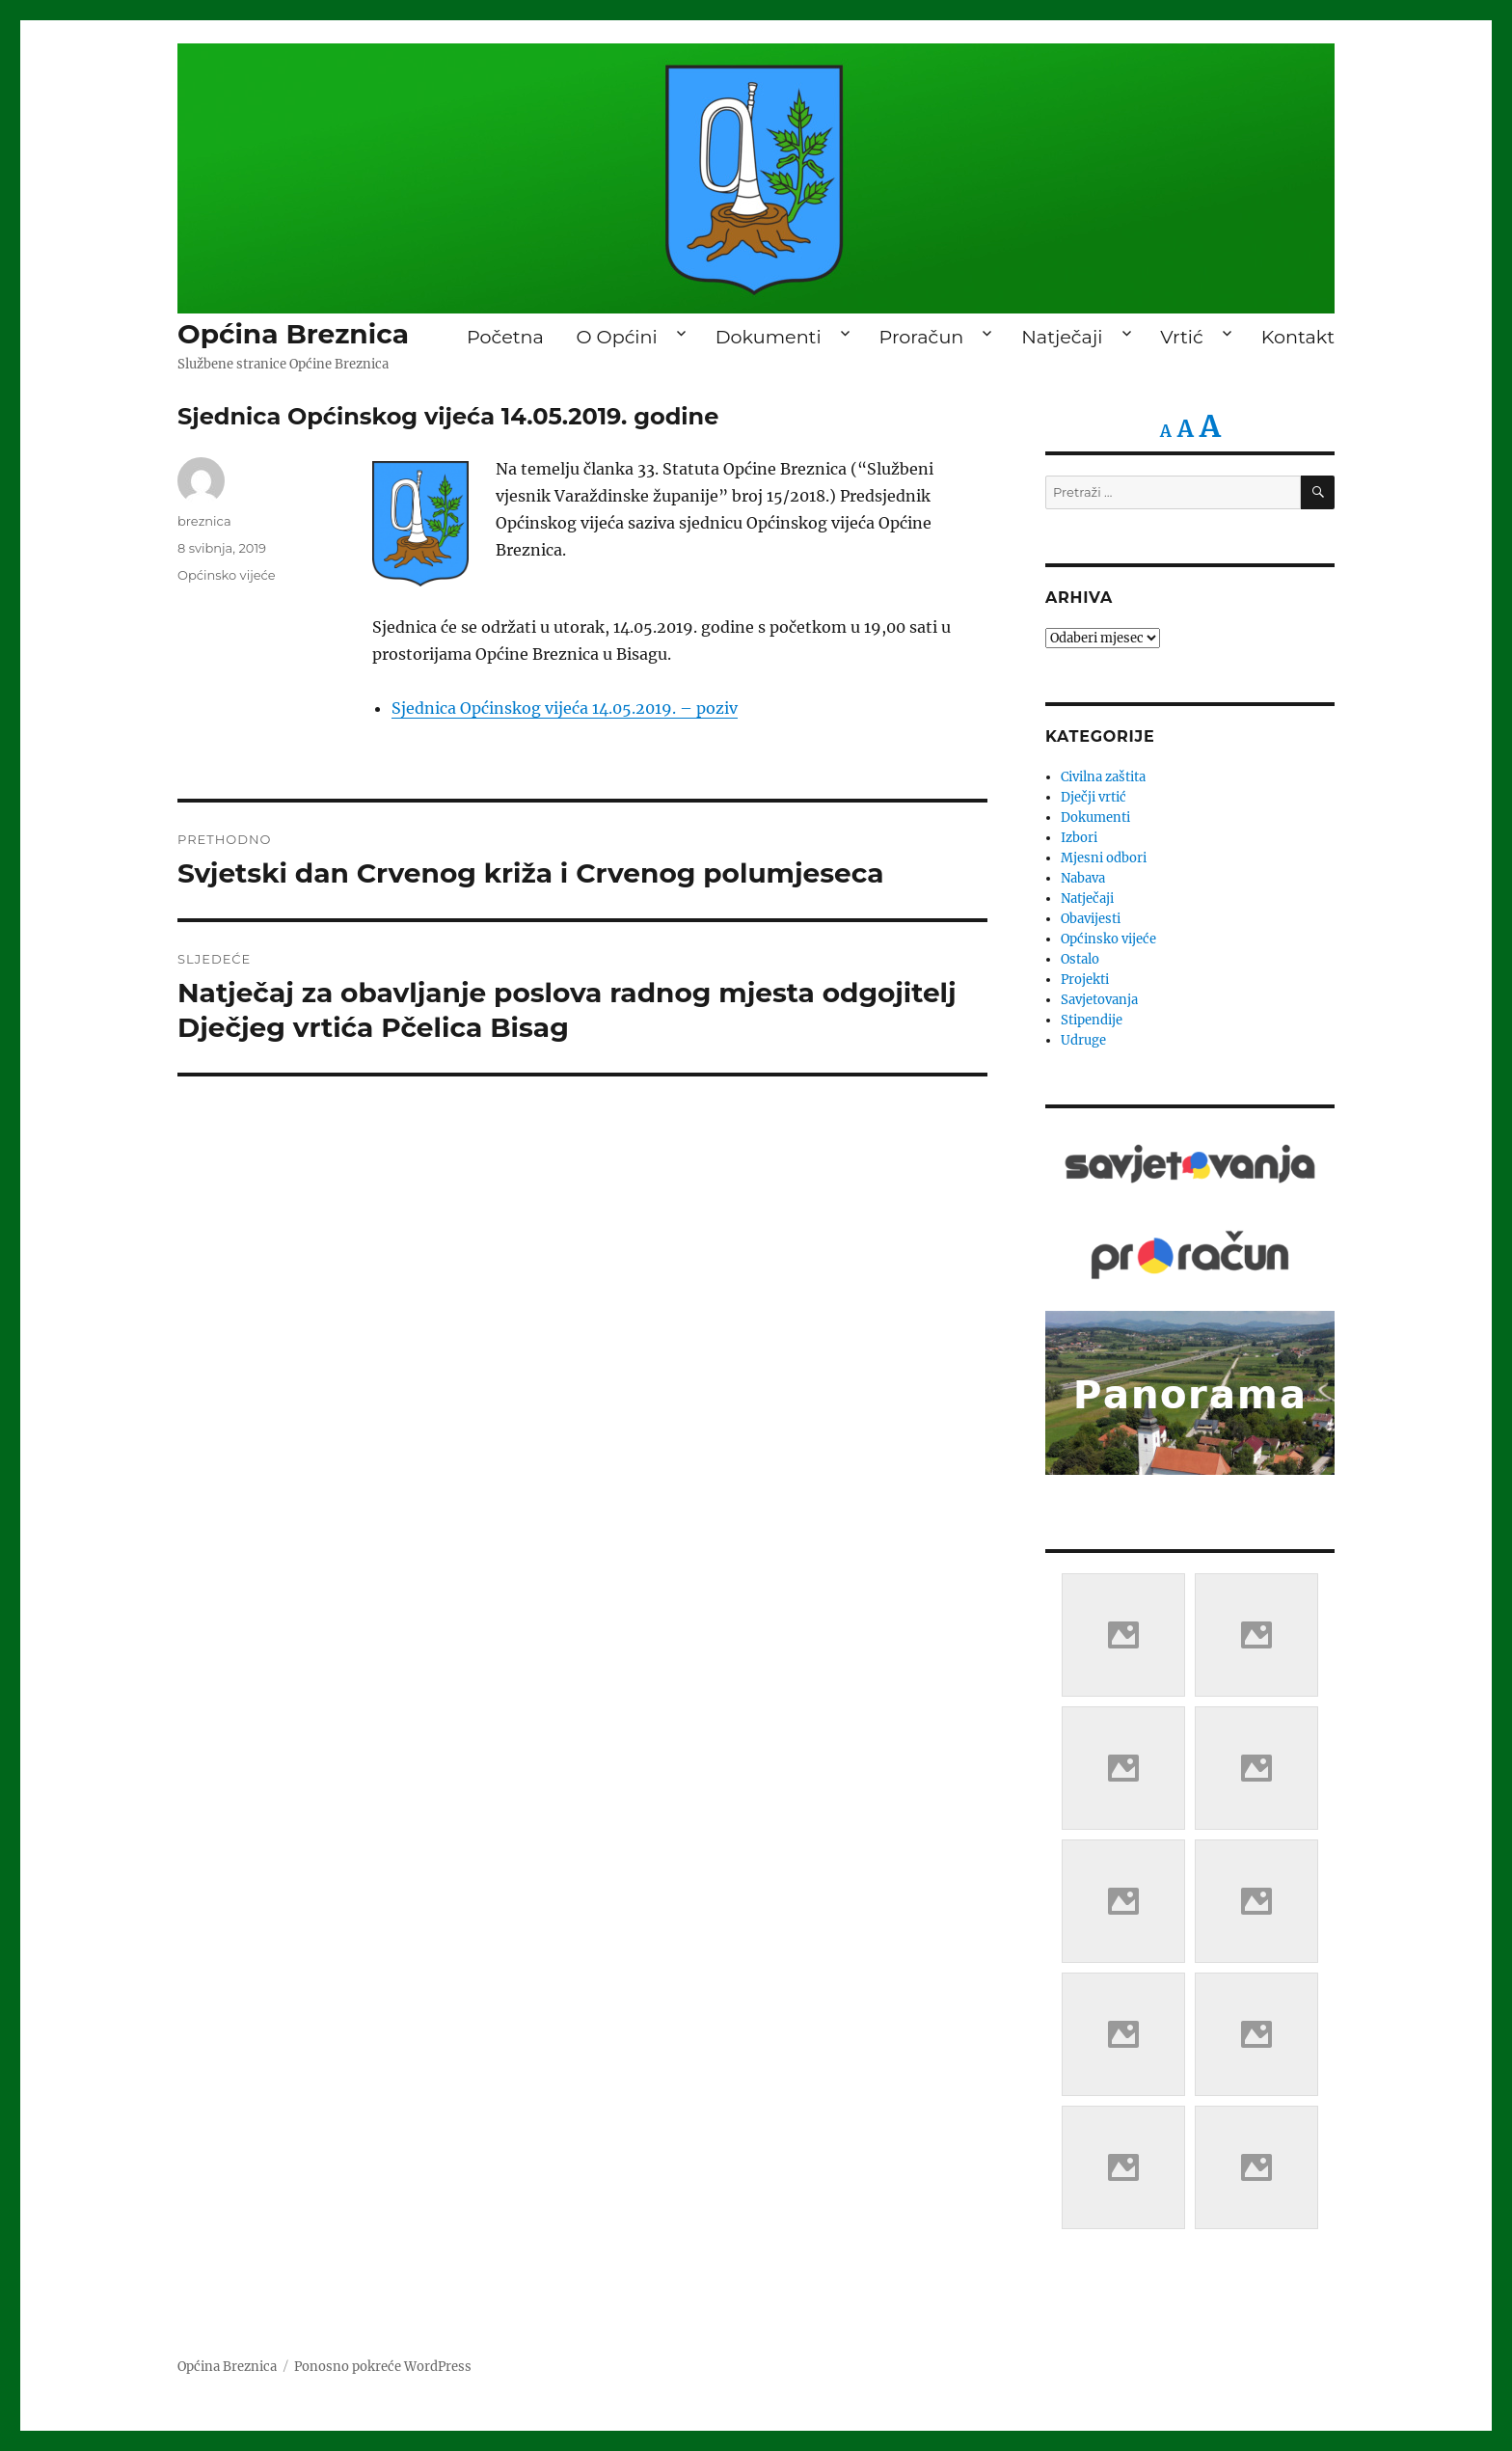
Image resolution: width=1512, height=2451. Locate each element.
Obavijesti (1090, 919)
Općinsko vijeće (226, 575)
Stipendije (1091, 1020)
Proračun (921, 336)
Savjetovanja (1099, 1000)
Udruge (1083, 1040)
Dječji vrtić (1093, 797)
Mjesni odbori (1104, 858)
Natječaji (1061, 336)
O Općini (616, 336)
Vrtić (1181, 336)
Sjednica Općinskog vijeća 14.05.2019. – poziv (565, 708)
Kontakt (1298, 336)
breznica (204, 521)
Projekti (1085, 979)
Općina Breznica (293, 333)
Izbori (1079, 838)
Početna (505, 336)
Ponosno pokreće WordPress (383, 2366)
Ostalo (1080, 959)
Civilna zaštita (1103, 777)
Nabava (1083, 878)
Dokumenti (769, 336)
